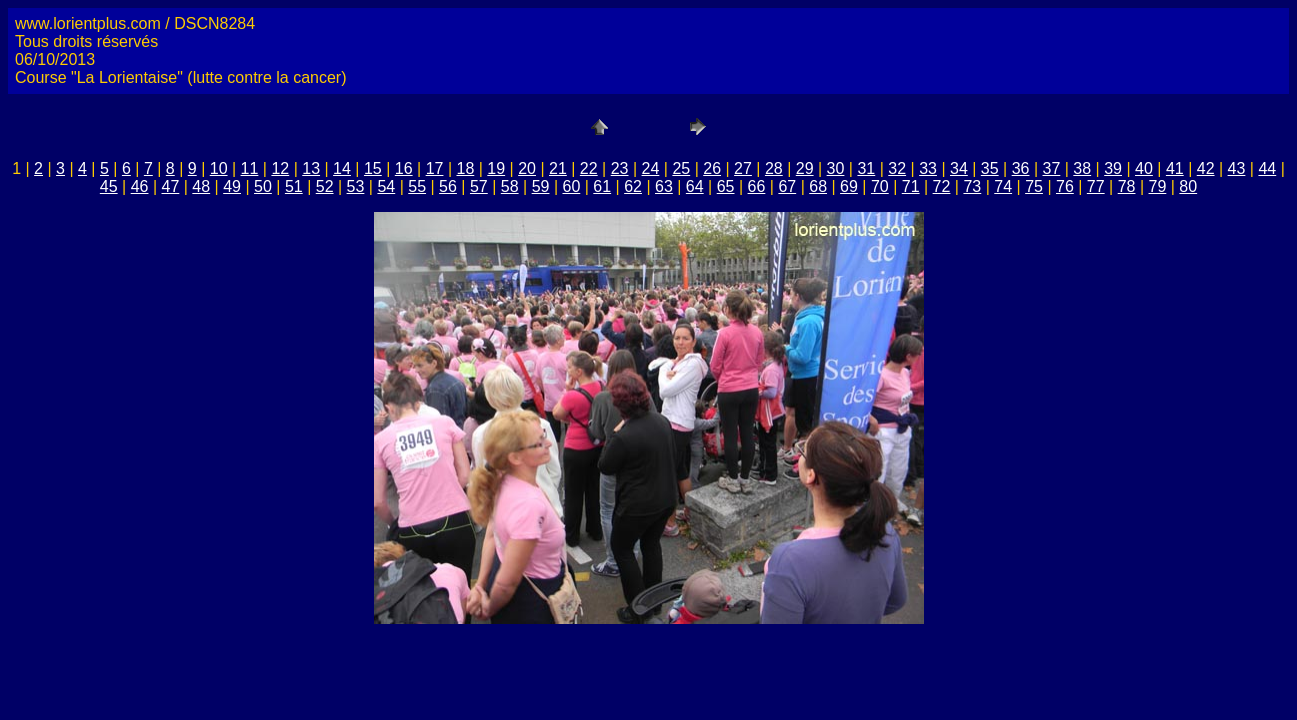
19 (496, 168)
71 (911, 186)
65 (726, 186)
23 (620, 168)
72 (942, 186)
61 (602, 186)
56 (448, 186)
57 (479, 186)
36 (1021, 168)
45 (109, 186)
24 (651, 168)
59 (541, 186)
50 (263, 186)
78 (1127, 186)
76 (1065, 186)
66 (757, 186)
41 (1175, 168)
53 (356, 186)
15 (373, 168)
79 (1158, 186)
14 (342, 168)
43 (1237, 168)
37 (1052, 168)
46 (140, 186)
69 (849, 186)
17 (435, 168)
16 (404, 168)
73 (972, 186)
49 (232, 186)
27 (743, 168)
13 (311, 168)
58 (510, 186)
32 (897, 168)
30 (836, 168)
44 (1267, 168)
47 (171, 186)
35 (990, 168)
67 (787, 186)
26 (712, 168)
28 (774, 168)
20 (527, 168)
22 (589, 168)
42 (1206, 168)
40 (1144, 168)
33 (928, 168)
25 (681, 168)
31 (866, 168)
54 (386, 186)
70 (880, 186)
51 (294, 186)
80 (1188, 186)
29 (805, 168)
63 (664, 186)
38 (1082, 168)
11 (250, 168)
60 (571, 186)
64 (695, 186)
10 (219, 168)
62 (633, 186)
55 (417, 186)
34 (959, 168)
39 (1113, 168)
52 (325, 186)
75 (1034, 186)
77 (1096, 186)
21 (558, 168)
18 (465, 168)
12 (280, 168)
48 (201, 186)
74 (1003, 186)
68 (818, 186)
